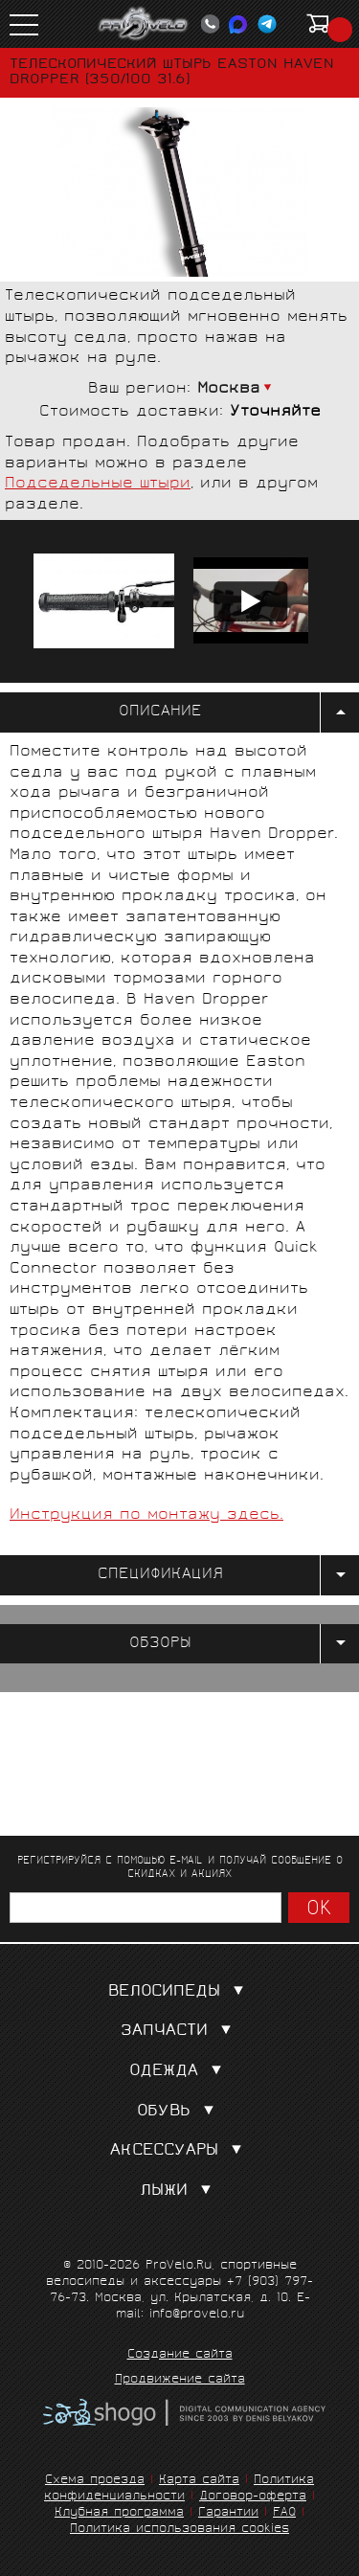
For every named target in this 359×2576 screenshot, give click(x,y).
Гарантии (228, 2513)
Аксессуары (180, 2151)
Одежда (179, 2072)
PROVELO (143, 24)
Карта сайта (199, 2481)
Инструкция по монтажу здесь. (146, 1515)
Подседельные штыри (98, 484)
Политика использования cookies (179, 2529)
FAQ (284, 2513)
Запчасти (180, 2032)
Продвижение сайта (180, 2380)
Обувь (179, 2112)
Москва (228, 389)
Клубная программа (119, 2513)
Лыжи (179, 2191)
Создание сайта (180, 2355)
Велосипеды (180, 1992)
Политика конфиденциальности (179, 2489)
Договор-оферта (252, 2497)
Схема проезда (95, 2481)
